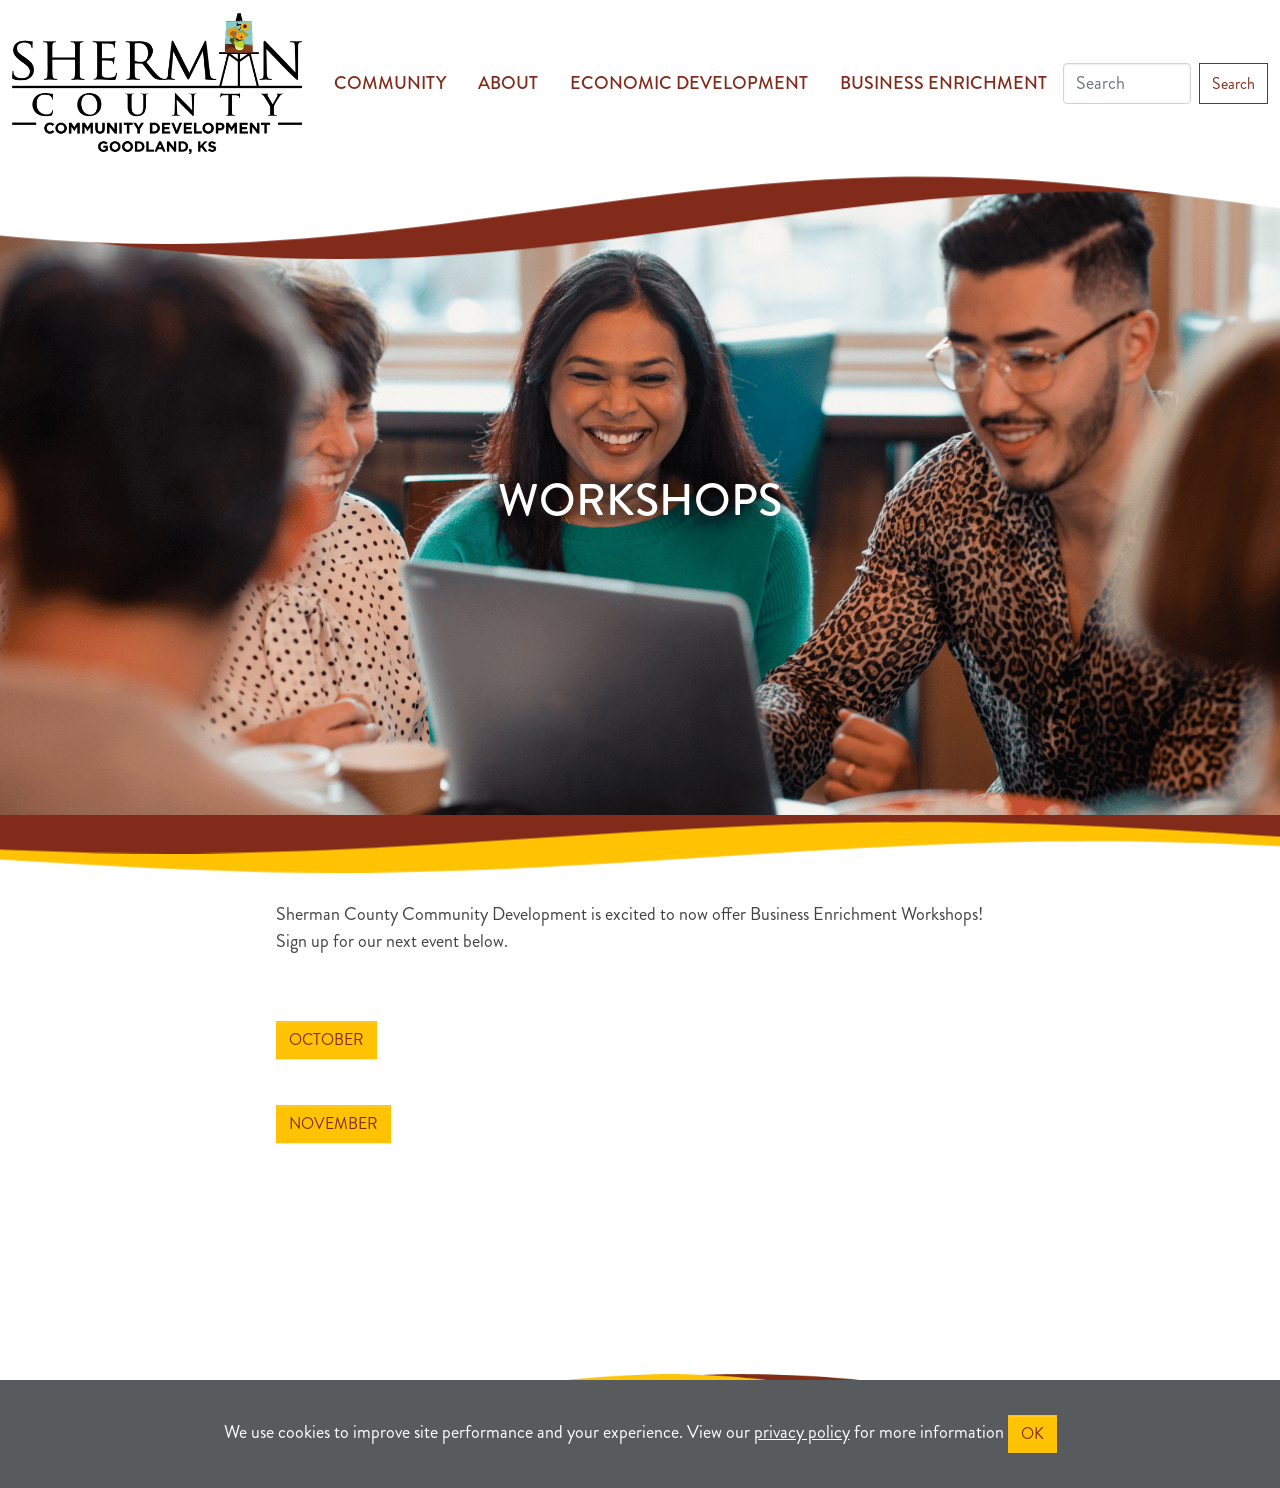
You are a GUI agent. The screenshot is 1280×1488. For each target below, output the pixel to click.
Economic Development (689, 83)
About (508, 83)
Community (390, 83)
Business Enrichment (943, 83)
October (326, 1039)
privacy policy (802, 1432)
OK (1032, 1433)
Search (1233, 83)
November (333, 1123)
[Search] (1127, 83)
